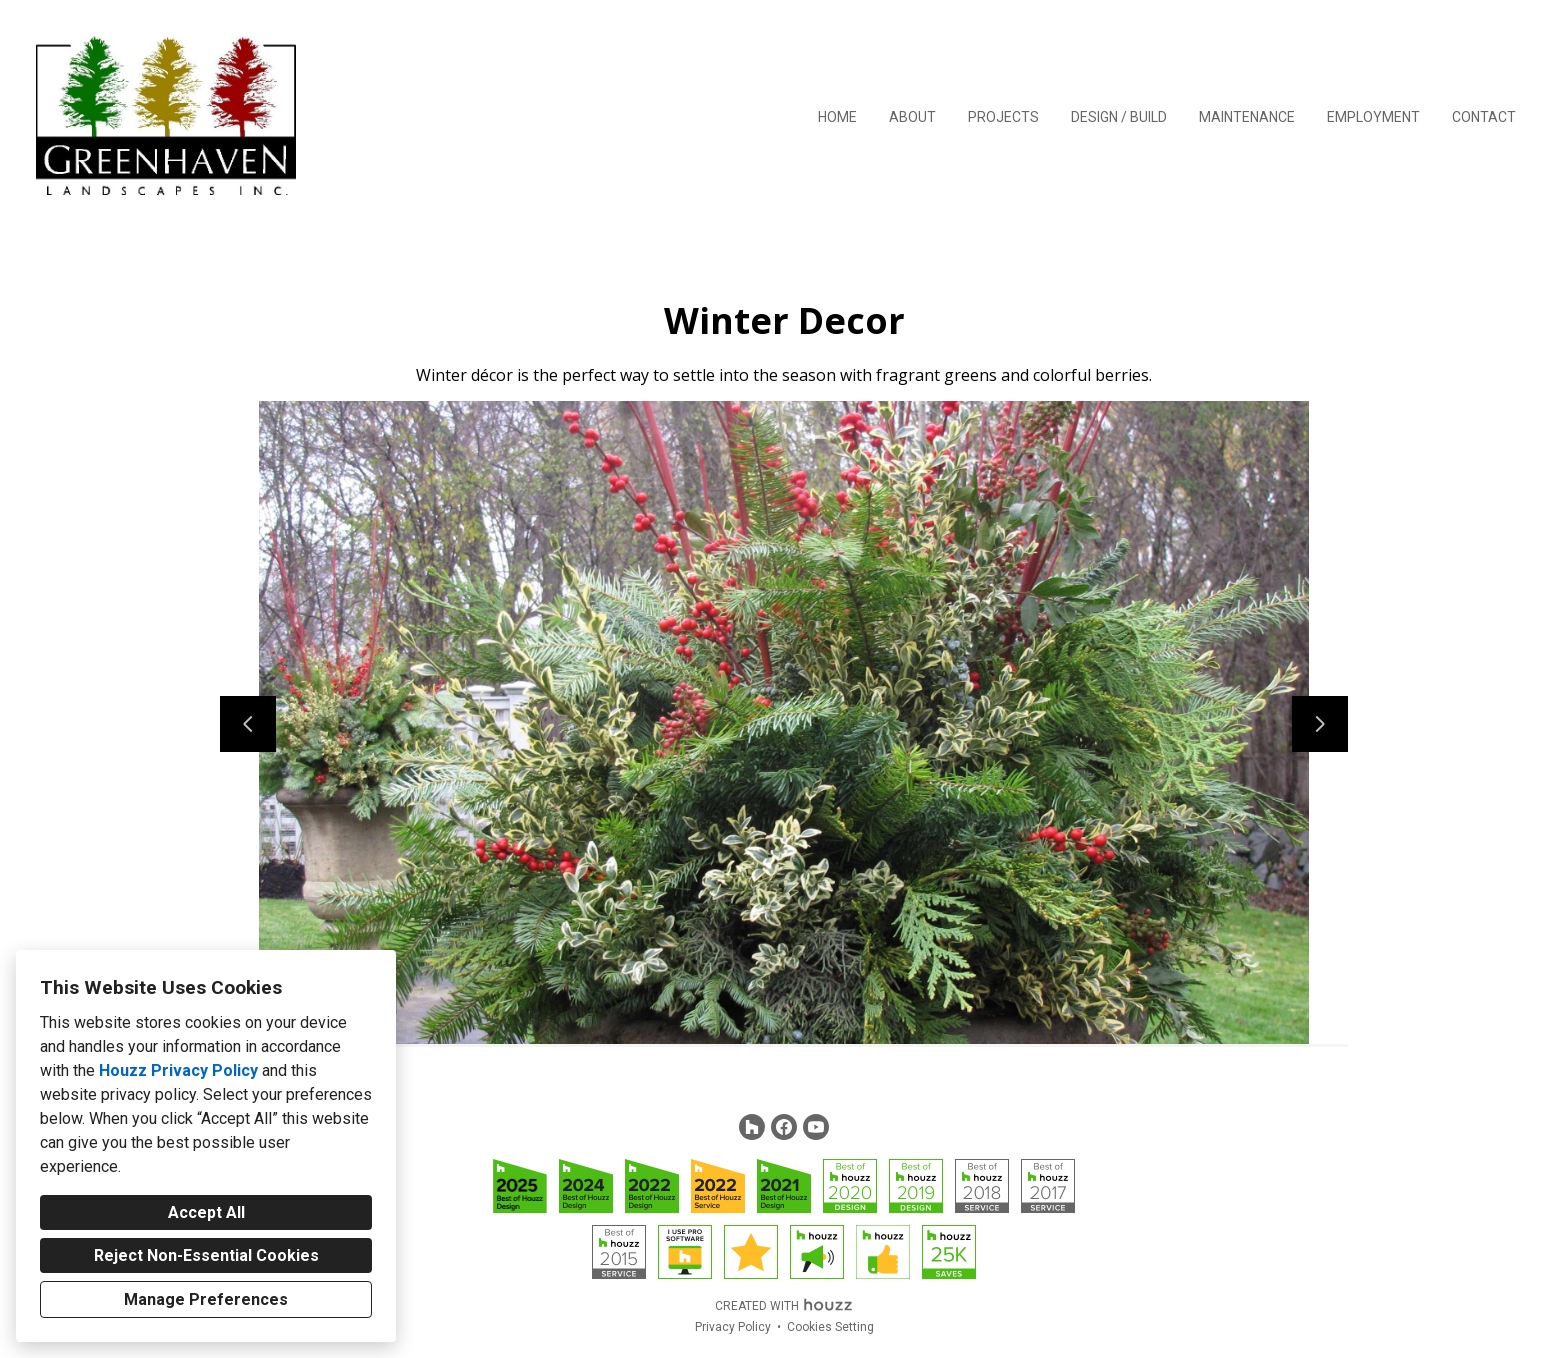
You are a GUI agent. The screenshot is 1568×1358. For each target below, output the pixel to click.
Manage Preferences (206, 1299)
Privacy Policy (733, 1327)
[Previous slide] (248, 724)
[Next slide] (1320, 724)
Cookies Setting (830, 1327)
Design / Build (1119, 117)
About (912, 117)
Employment (1373, 117)
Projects (1003, 117)
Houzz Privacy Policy (178, 1070)
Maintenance (1247, 117)
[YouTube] (816, 1127)
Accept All (206, 1212)
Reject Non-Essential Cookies (206, 1255)
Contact (1484, 117)
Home (837, 117)
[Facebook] (784, 1127)
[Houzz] (752, 1127)
